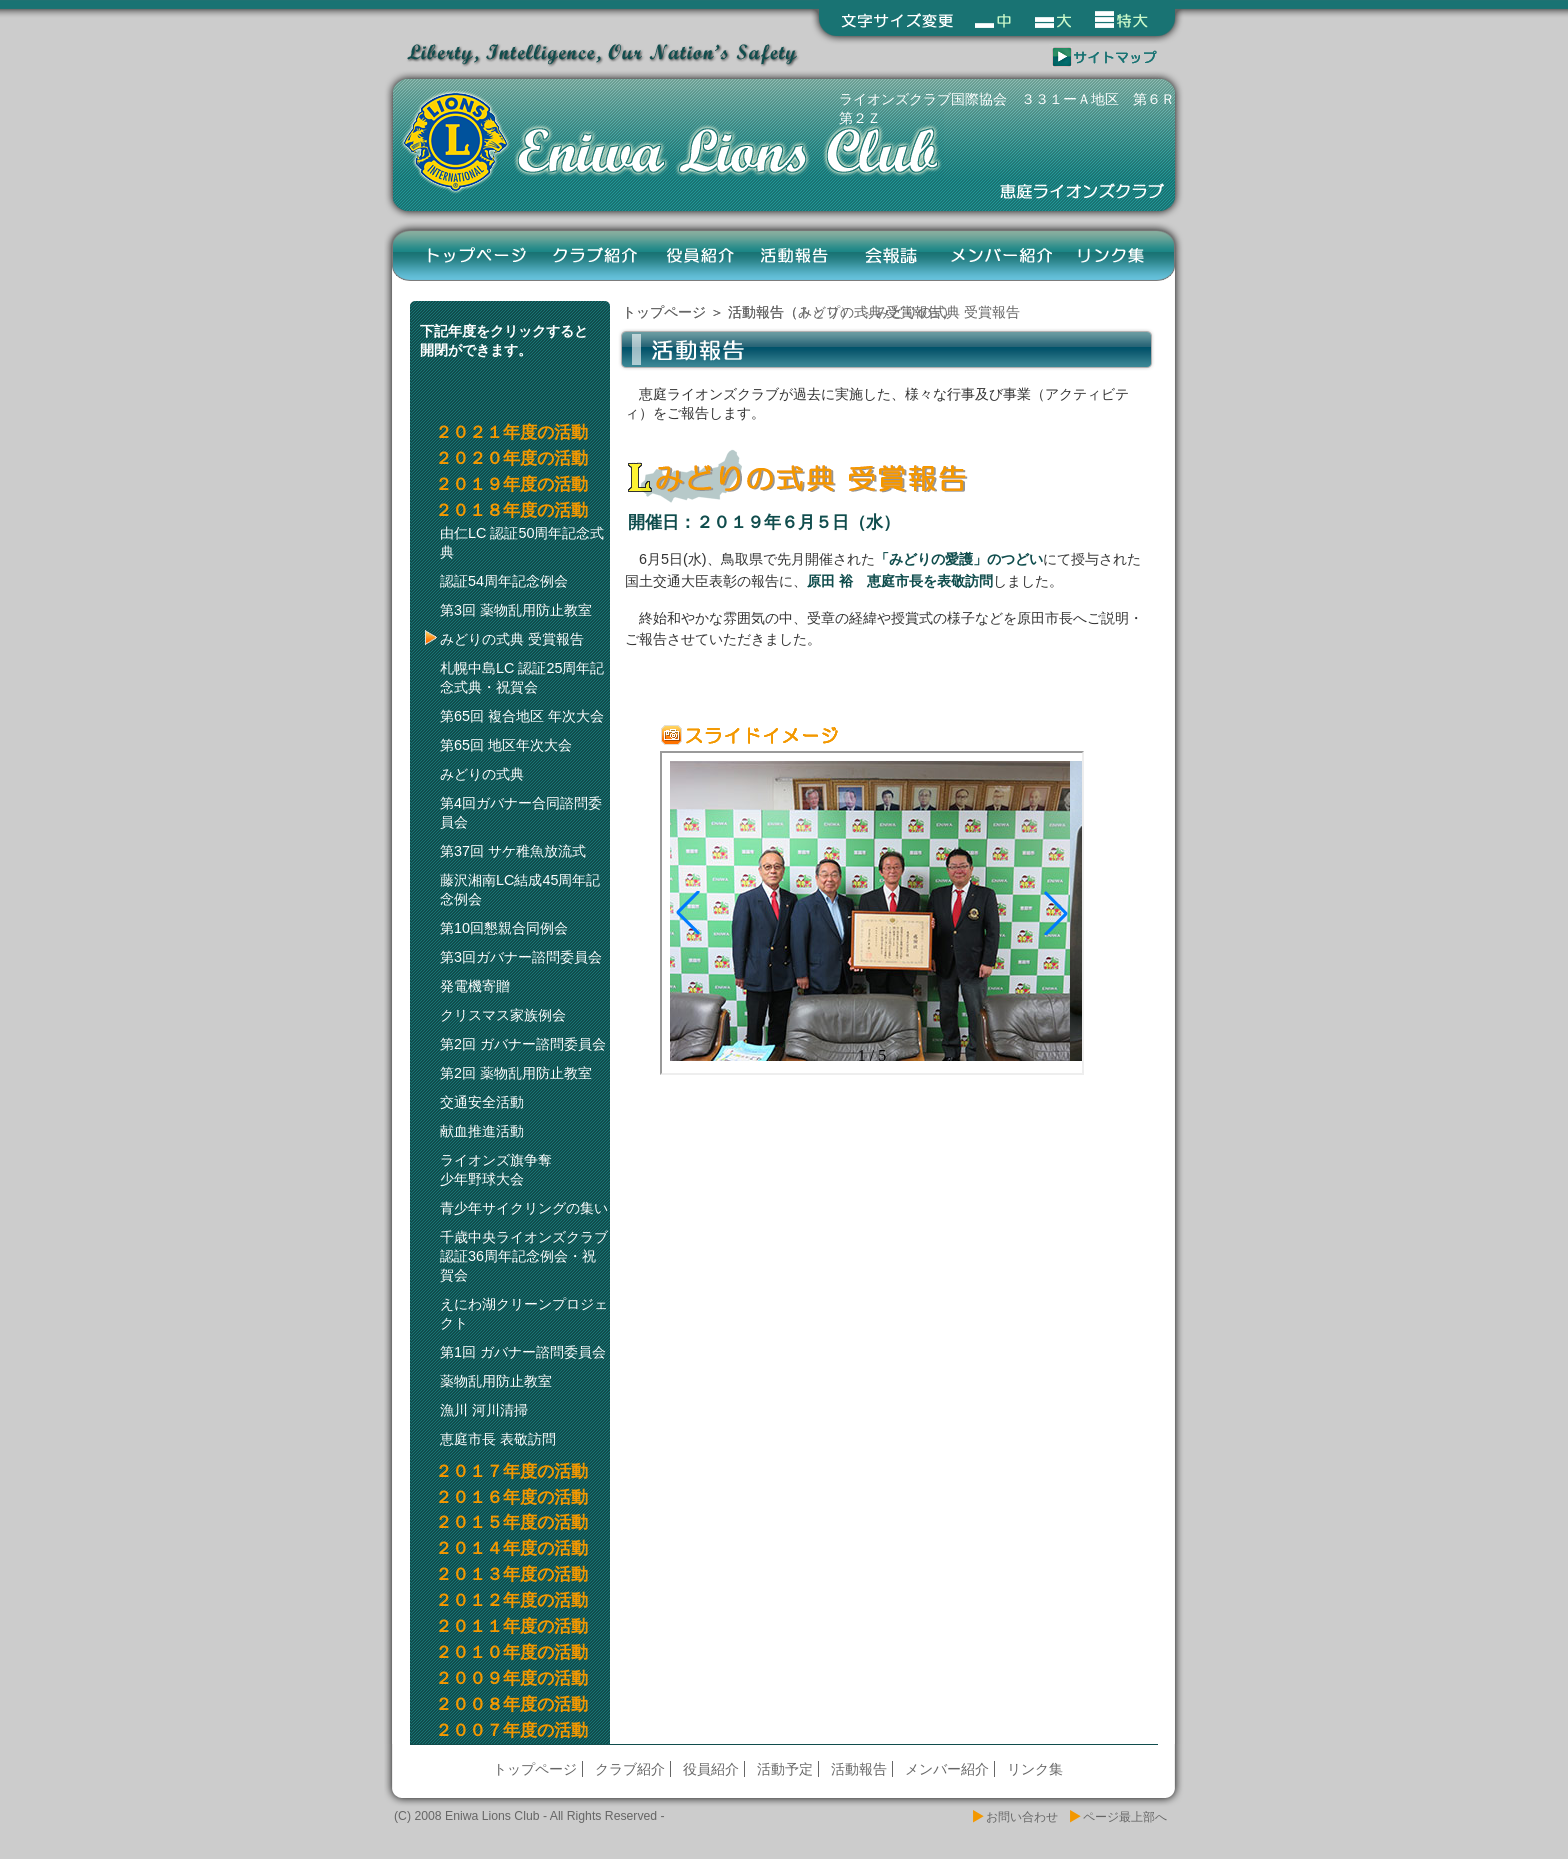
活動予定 (785, 1769)
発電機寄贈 (475, 986)
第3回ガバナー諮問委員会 (521, 957)
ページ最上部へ (1125, 1817)
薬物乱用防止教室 (496, 1381)
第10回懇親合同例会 (504, 928)
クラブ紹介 (596, 255)
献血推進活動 (482, 1131)
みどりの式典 (482, 774)
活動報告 (795, 255)
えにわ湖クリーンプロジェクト (524, 1313)
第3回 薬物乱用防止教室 (516, 610)
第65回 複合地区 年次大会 (522, 716)
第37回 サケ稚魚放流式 (513, 851)
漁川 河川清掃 (484, 1410)
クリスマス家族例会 (503, 1015)
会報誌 (890, 255)
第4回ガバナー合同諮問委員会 (521, 812)
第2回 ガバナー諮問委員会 (523, 1044)
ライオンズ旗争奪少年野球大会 (496, 1169)
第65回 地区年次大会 (506, 745)
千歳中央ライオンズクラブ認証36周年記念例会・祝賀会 (524, 1256)
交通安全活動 (482, 1102)
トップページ (477, 255)
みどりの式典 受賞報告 (512, 639)
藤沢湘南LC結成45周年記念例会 (520, 889)
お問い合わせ (1022, 1817)
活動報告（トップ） (791, 312)
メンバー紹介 (1001, 255)
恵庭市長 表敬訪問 (498, 1439)
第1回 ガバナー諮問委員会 (523, 1352)
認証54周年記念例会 (504, 581)
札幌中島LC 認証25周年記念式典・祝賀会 (522, 677)
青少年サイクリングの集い (524, 1208)
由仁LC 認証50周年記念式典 (522, 542)
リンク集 (1111, 255)
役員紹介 (700, 255)
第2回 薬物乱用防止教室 (516, 1073)
